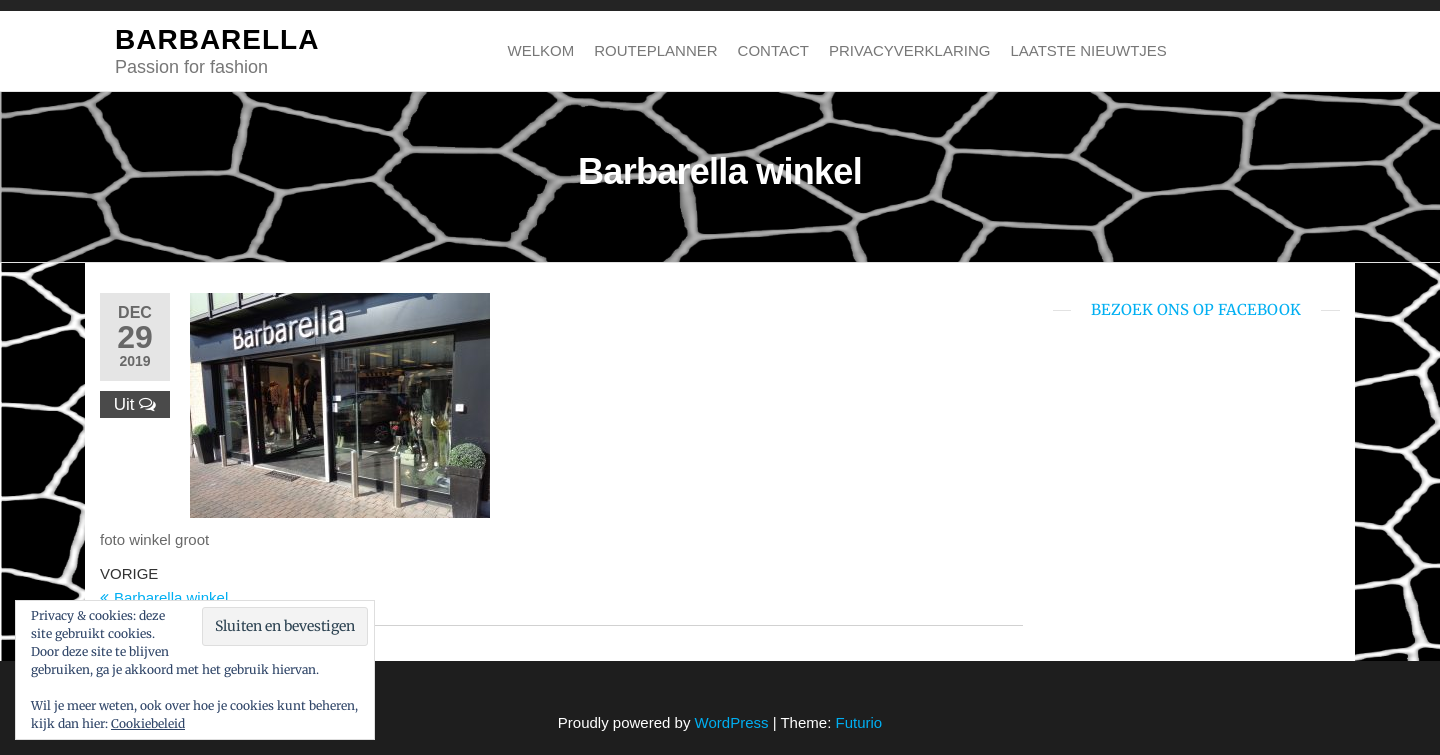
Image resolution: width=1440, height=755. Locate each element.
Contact (773, 50)
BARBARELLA (217, 39)
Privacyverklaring (909, 50)
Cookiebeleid (148, 723)
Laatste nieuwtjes (1088, 50)
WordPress (732, 722)
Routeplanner (655, 50)
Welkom (541, 50)
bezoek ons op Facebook (1196, 309)
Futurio (858, 722)
